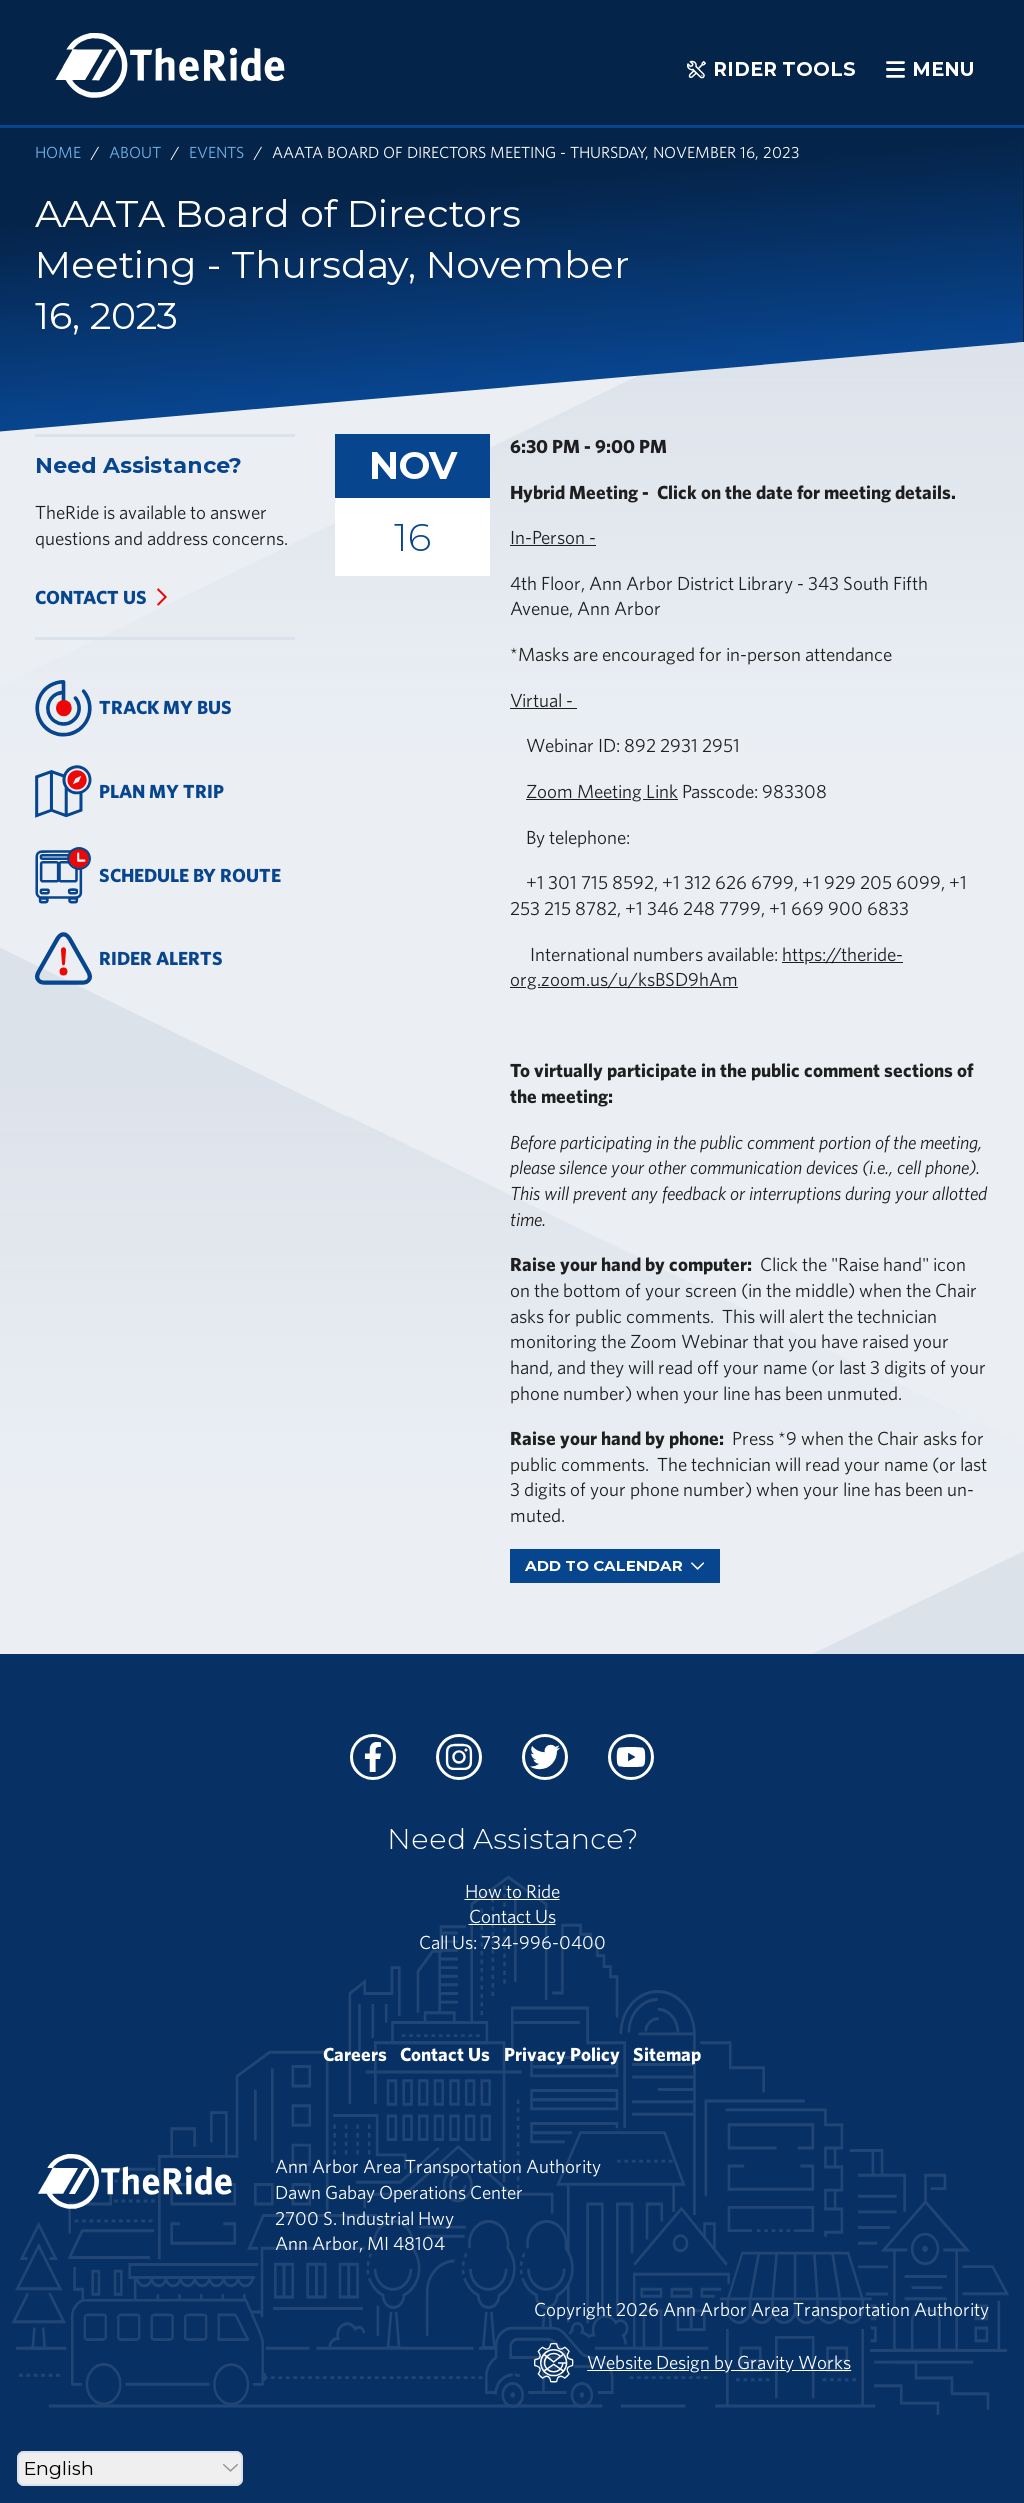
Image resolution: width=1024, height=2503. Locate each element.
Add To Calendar (615, 1565)
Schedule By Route (158, 875)
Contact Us (91, 597)
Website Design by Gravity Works (692, 2363)
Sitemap (667, 2054)
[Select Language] (130, 2468)
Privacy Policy (562, 2054)
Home (58, 151)
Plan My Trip (129, 791)
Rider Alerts (129, 958)
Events (216, 151)
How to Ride (512, 1891)
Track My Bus (133, 708)
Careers (355, 2054)
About (135, 151)
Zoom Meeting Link (602, 791)
